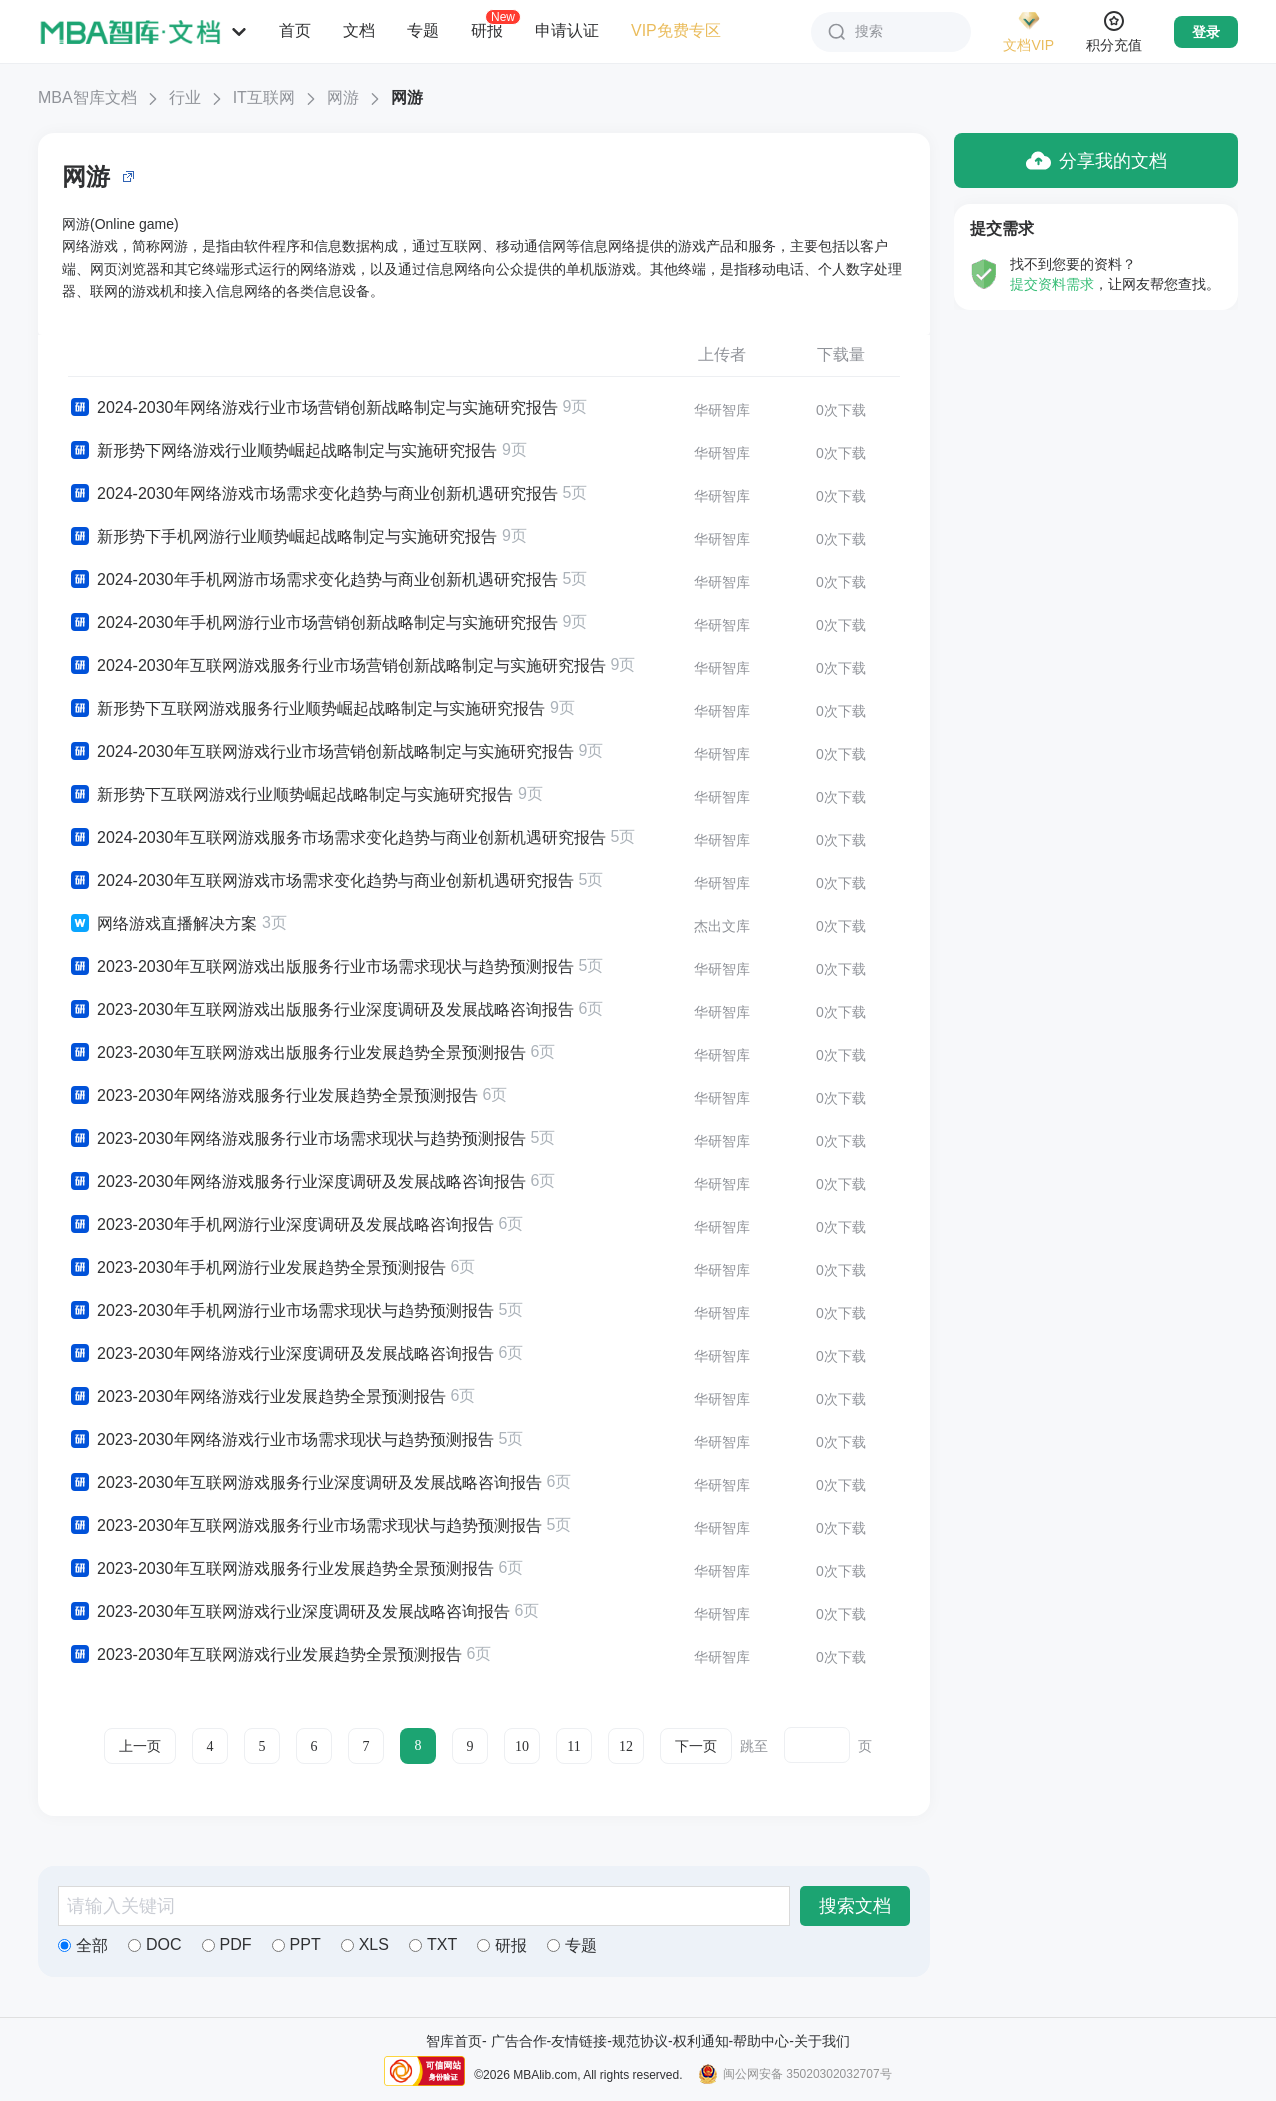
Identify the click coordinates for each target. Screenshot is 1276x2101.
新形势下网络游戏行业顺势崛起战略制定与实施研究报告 (282, 451)
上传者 (722, 354)
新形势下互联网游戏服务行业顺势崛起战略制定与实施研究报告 (306, 709)
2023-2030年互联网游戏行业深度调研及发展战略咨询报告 (289, 1612)
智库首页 (454, 2041)
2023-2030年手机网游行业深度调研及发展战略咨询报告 (281, 1225)
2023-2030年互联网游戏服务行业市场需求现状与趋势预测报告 (305, 1526)
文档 (359, 30)
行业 (185, 97)
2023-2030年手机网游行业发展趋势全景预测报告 (257, 1268)
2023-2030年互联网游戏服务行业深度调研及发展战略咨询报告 (305, 1483)
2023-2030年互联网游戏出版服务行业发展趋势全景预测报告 (297, 1053)
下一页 (696, 1746)
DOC (155, 1944)
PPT (296, 1944)
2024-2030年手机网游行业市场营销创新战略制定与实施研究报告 (313, 623)
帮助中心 (761, 2041)
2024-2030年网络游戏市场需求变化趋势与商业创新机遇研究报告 (313, 494)
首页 (295, 30)
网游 (343, 97)
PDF (227, 1944)
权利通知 (701, 2041)
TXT (433, 1944)
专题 (423, 30)
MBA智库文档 (87, 97)
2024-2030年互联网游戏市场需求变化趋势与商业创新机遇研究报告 (321, 881)
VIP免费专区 (676, 30)
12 (626, 1746)
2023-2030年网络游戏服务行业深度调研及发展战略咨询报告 (297, 1182)
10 (522, 1746)
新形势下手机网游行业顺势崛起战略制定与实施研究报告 (282, 537)
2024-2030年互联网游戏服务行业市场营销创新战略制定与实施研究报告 (337, 666)
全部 (83, 1945)
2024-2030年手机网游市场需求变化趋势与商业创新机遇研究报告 (313, 580)
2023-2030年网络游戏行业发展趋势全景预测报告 (257, 1397)
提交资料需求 (1052, 284)
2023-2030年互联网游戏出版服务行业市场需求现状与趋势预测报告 (321, 967)
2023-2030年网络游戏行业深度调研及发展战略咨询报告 (281, 1354)
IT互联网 (264, 97)
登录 (1206, 32)
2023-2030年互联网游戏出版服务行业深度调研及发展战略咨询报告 (321, 1010)
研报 (487, 30)
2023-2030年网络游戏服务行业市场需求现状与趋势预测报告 (297, 1139)
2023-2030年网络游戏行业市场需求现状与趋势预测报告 (281, 1440)
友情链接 (579, 2041)
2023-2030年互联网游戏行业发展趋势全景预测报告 (265, 1655)
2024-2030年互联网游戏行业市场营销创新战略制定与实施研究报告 (321, 752)
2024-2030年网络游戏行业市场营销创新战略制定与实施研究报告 (313, 408)
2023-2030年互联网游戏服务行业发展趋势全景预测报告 (281, 1569)
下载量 (841, 354)
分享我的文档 (1096, 160)
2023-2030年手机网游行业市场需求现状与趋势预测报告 (281, 1311)
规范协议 (640, 2041)
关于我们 (822, 2041)
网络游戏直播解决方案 (162, 924)
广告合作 (519, 2041)
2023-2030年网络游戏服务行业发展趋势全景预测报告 (273, 1096)
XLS (365, 1944)
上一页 (140, 1746)
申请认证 (567, 30)
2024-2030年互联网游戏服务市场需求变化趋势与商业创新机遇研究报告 (337, 838)
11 (573, 1746)
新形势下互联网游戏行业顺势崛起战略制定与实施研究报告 (290, 795)
